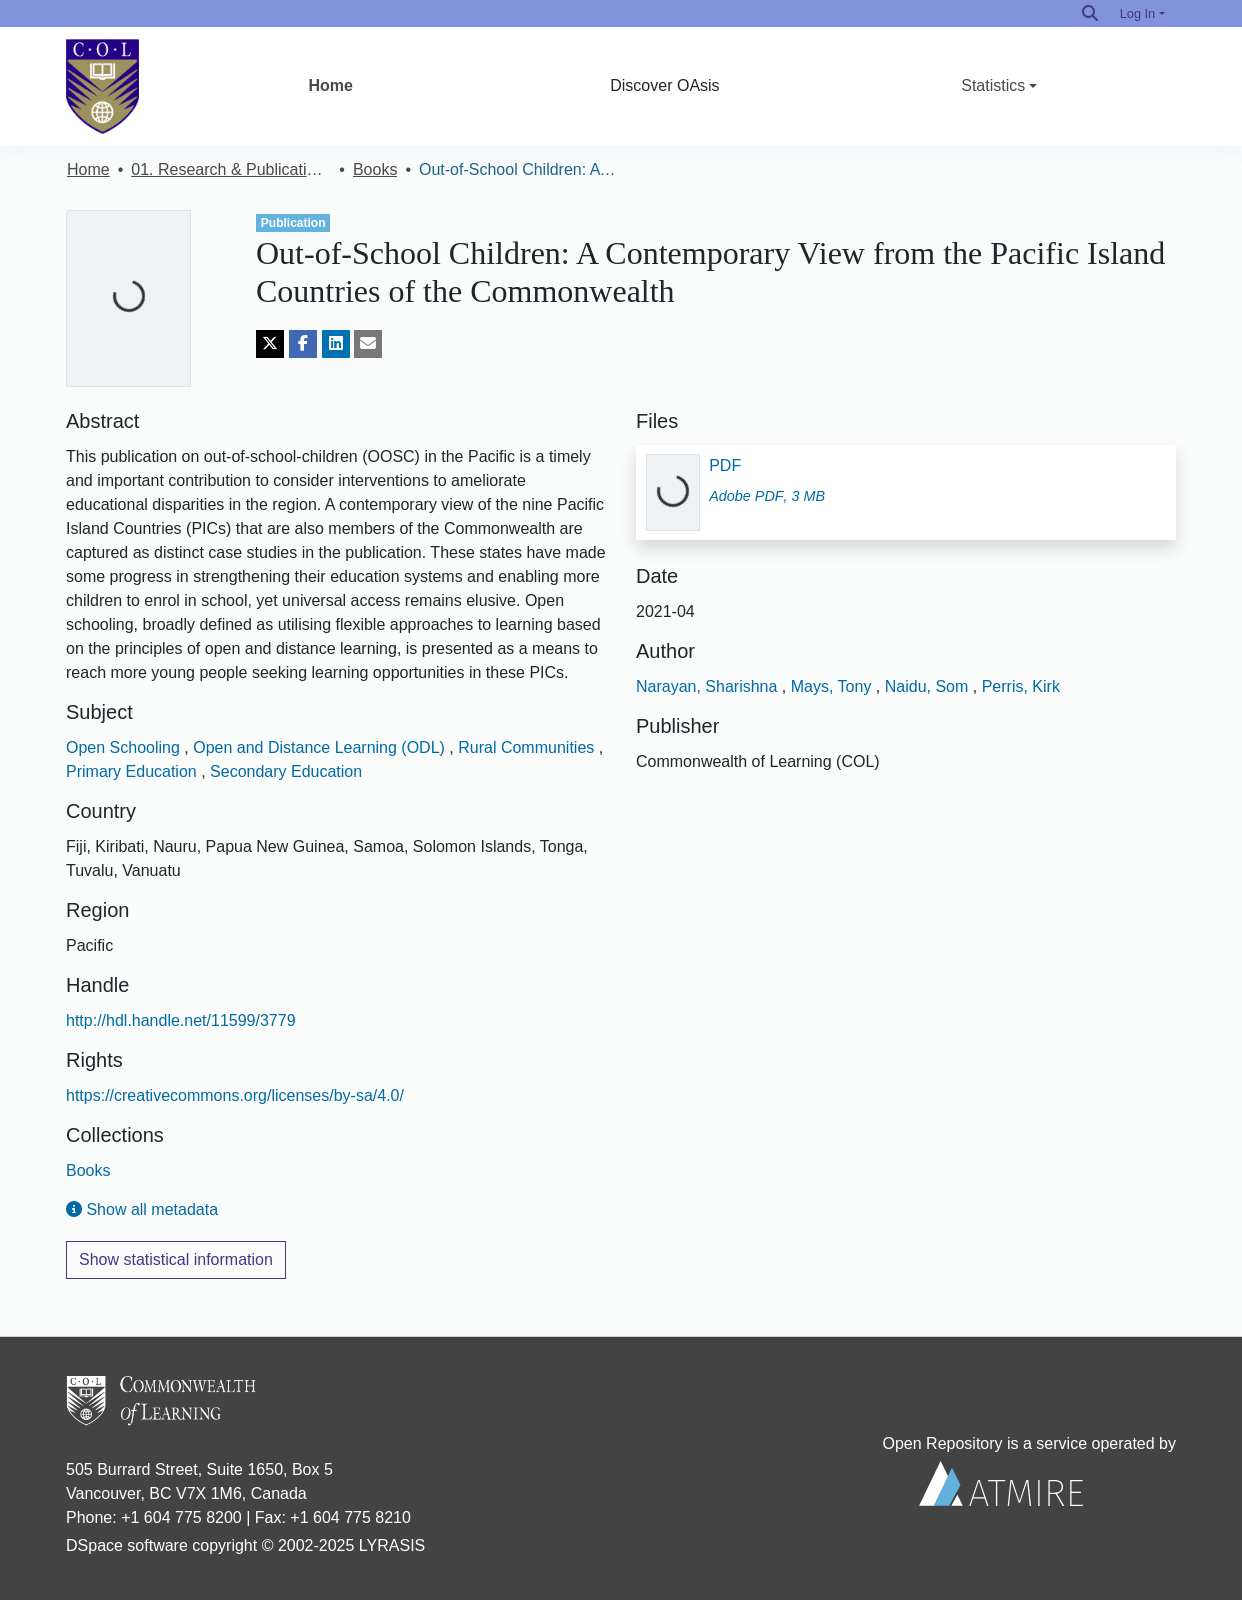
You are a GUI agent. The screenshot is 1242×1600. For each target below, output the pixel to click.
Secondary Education (286, 771)
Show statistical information (176, 1259)
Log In (1138, 13)
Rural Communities (528, 747)
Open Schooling (125, 747)
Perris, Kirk (1021, 686)
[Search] (1090, 13)
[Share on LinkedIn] (336, 344)
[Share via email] (368, 344)
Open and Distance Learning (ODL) (321, 747)
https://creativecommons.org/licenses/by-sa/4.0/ (235, 1095)
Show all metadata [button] (142, 1209)
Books (375, 169)
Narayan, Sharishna (709, 686)
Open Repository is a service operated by (1001, 1470)
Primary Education (133, 771)
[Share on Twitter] (270, 344)
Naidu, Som (929, 686)
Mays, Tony (833, 686)
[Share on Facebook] (303, 344)
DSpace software (127, 1545)
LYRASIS (392, 1545)
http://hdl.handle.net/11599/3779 (181, 1020)
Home (330, 85)
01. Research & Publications (231, 169)
